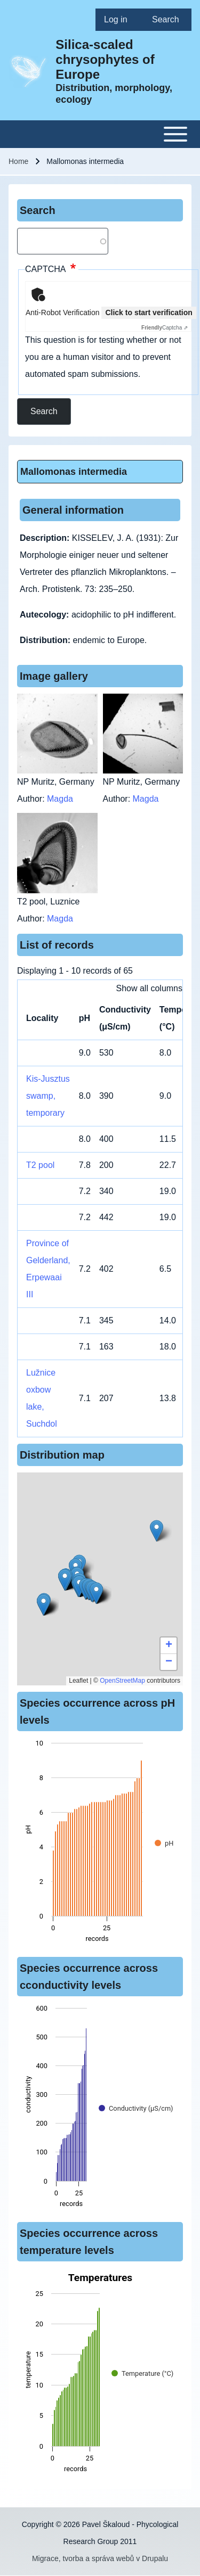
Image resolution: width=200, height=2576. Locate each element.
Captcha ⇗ (164, 328)
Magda (60, 798)
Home (18, 161)
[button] (156, 1531)
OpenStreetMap (122, 1680)
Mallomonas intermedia (73, 471)
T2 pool (40, 1165)
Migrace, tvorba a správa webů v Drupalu (100, 2558)
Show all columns (149, 988)
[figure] (100, 1844)
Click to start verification (148, 312)
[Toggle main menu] (100, 134)
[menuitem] (119, 20)
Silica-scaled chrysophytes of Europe (104, 59)
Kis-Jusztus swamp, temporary (48, 1095)
